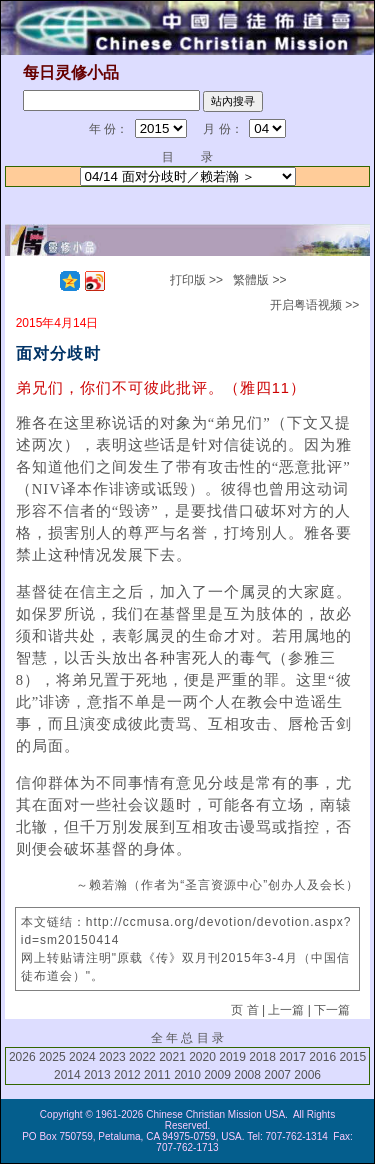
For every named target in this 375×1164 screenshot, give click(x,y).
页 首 (244, 1010)
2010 (187, 1075)
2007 (277, 1075)
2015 (352, 1057)
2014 (67, 1075)
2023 (112, 1057)
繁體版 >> (259, 280)
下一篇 (332, 1010)
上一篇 (286, 1010)
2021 (172, 1057)
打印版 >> (196, 280)
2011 (157, 1075)
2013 (97, 1075)
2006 (307, 1075)
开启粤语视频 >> (314, 305)
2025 (52, 1057)
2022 (142, 1057)
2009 (217, 1075)
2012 (127, 1075)
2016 (322, 1057)
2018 (262, 1057)
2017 (292, 1057)
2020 (202, 1057)
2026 (22, 1057)
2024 (82, 1057)
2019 (232, 1057)
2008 (247, 1075)
